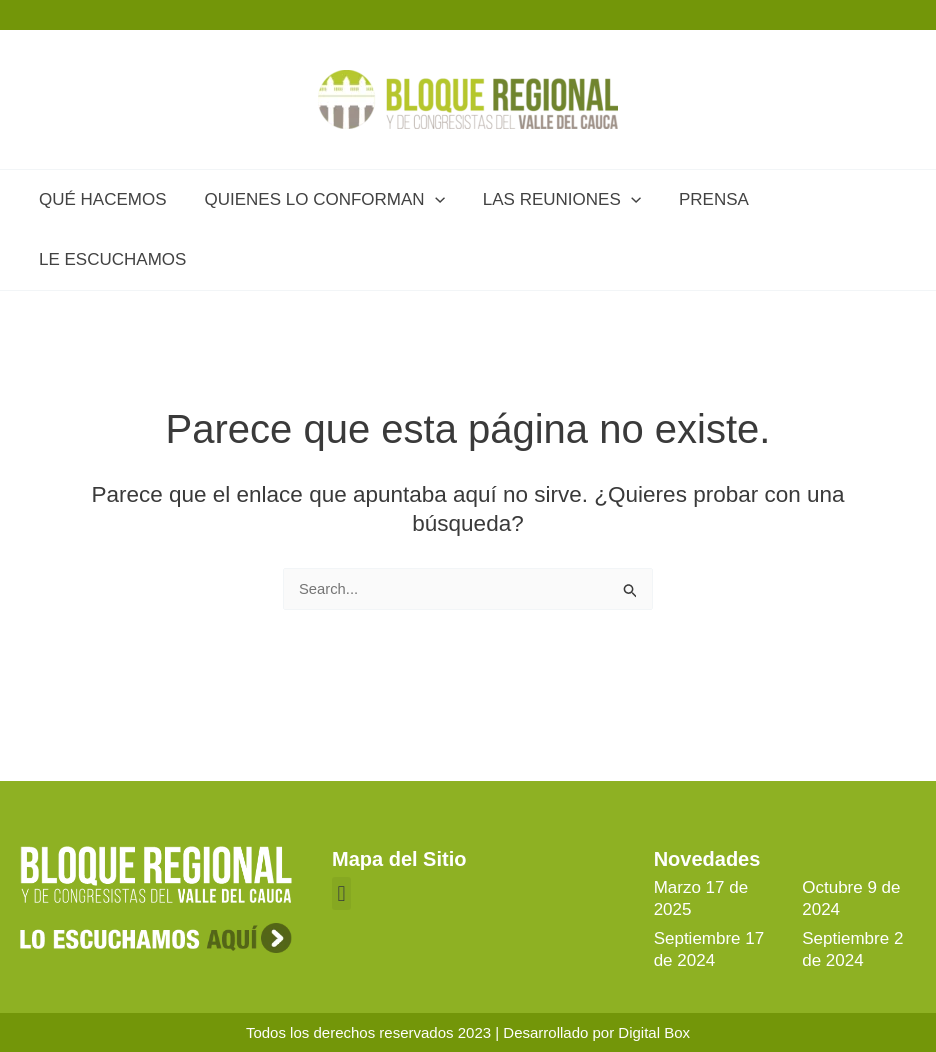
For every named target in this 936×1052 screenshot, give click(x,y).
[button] (341, 893)
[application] (429, 200)
